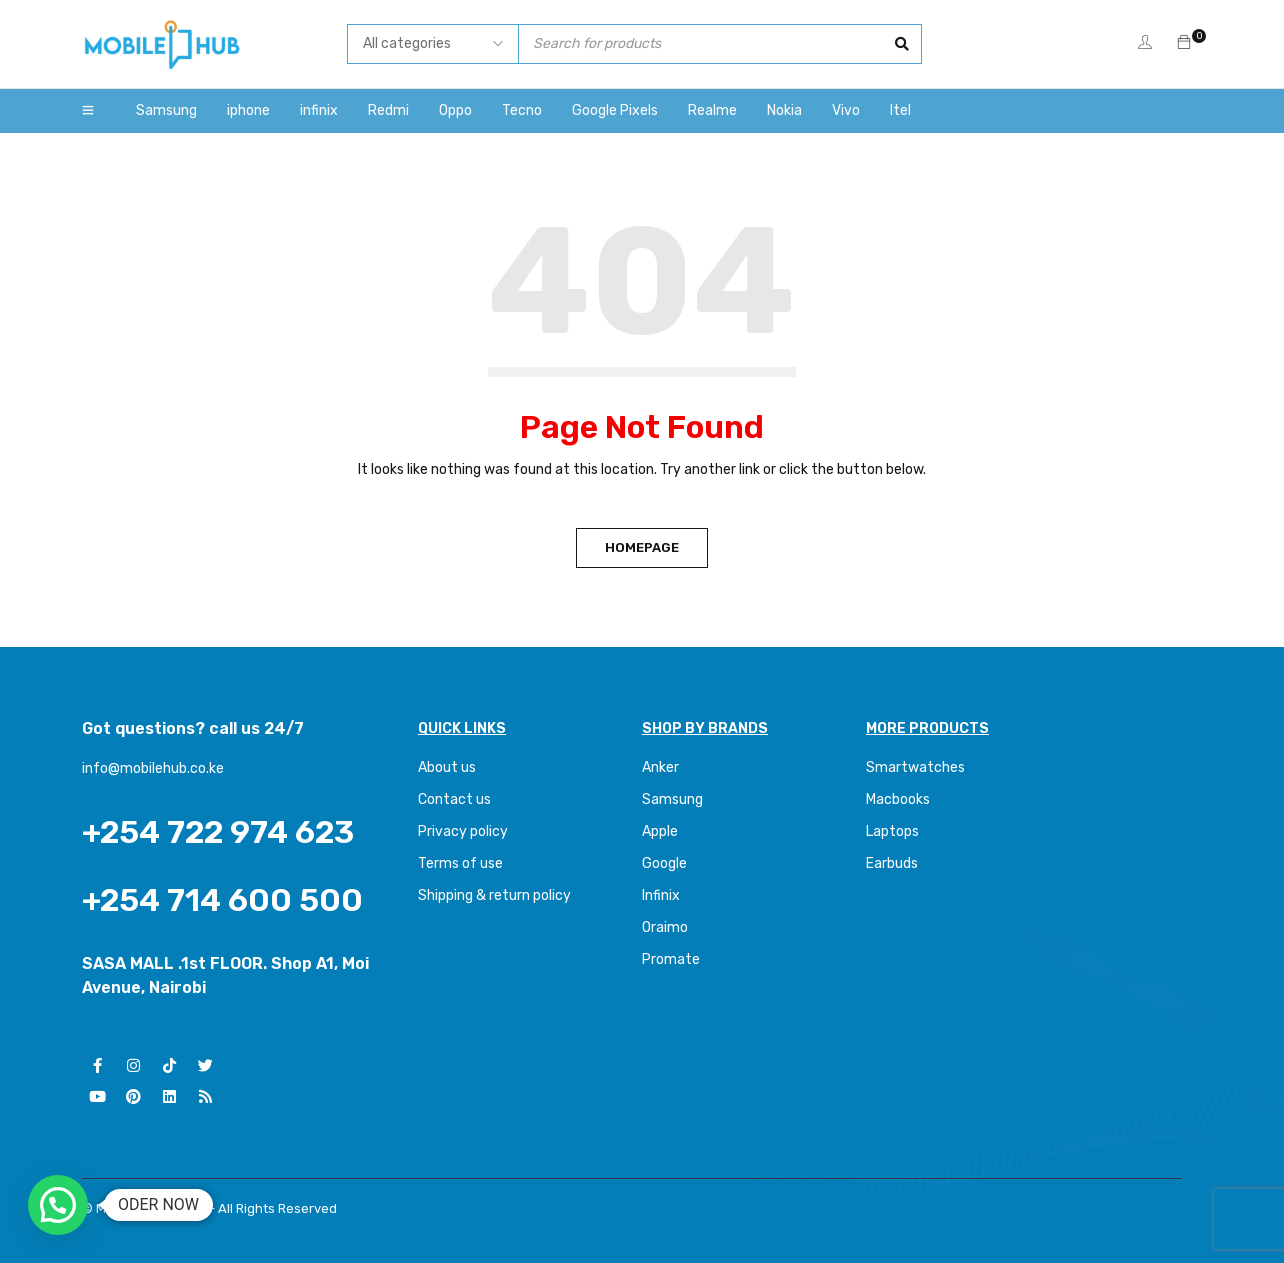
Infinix (661, 895)
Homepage (642, 547)
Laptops (892, 831)
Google (664, 863)
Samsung (672, 799)
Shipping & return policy (494, 895)
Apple (660, 831)
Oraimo (665, 927)
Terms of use (460, 863)
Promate (671, 959)
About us (447, 767)
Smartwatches (917, 767)
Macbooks (898, 799)
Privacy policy (463, 831)
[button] (58, 1205)
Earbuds (892, 863)
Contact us (454, 799)
